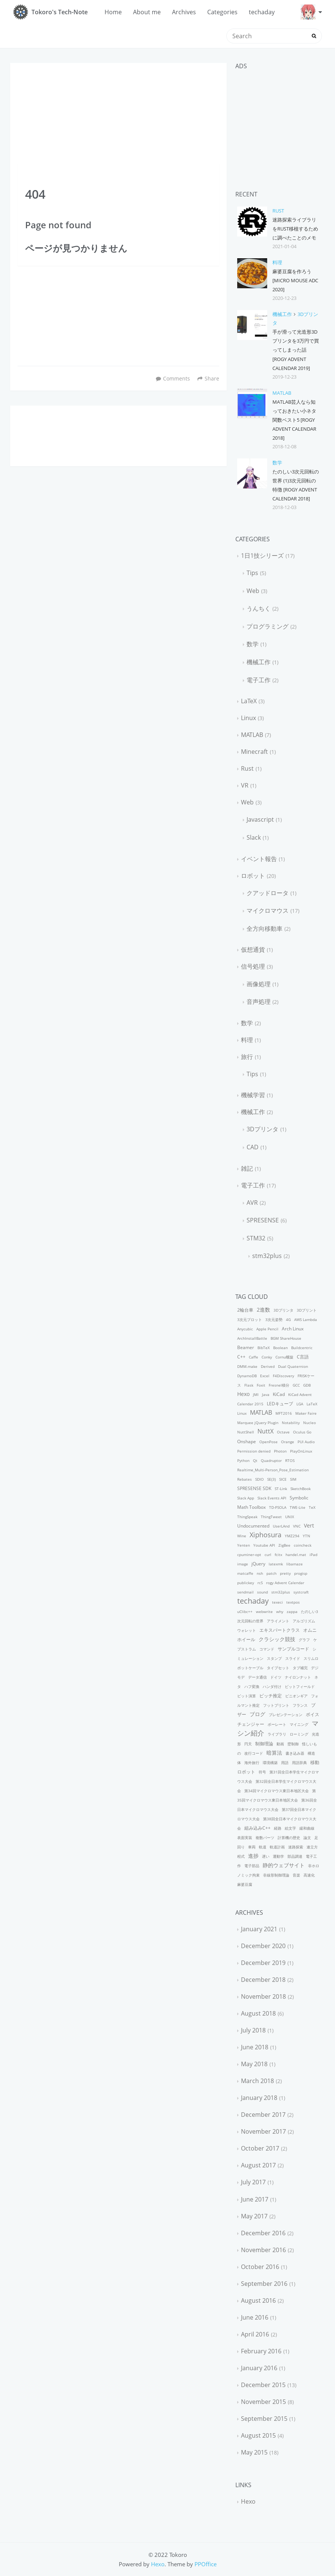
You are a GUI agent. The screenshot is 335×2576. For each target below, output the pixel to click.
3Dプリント (307, 1310)
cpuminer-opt (249, 1554)
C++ (241, 1357)
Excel (264, 1375)
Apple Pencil (267, 1328)
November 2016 (263, 2250)
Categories (222, 12)
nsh (260, 1573)
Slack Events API (271, 1498)
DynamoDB (247, 1375)
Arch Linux (293, 1328)
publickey (245, 1582)
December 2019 (263, 1963)
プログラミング (268, 626)
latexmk (276, 1564)
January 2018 (259, 2098)
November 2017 (263, 2131)
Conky (267, 1357)
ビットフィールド (300, 1686)
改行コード (253, 1753)
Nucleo (309, 1422)
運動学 (278, 1856)
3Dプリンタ (262, 1129)
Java (265, 1394)
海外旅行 (251, 1762)
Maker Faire (306, 1413)
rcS (260, 1582)
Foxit (261, 1385)
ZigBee (284, 1545)
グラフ (304, 1639)
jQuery (258, 1564)
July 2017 (253, 2182)
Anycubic (245, 1328)
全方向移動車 (265, 928)
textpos (293, 1602)
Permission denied (254, 1451)
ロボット (253, 876)
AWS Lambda (305, 1319)
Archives (184, 12)
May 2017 (254, 2216)
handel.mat (296, 1554)
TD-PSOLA (277, 1507)
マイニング (299, 1724)
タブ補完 (300, 1667)
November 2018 (263, 1996)
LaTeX (249, 701)
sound (262, 1592)
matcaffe (245, 1573)
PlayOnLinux (301, 1451)
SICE (283, 1479)
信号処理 (253, 966)
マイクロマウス (268, 910)
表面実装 (244, 1837)
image (242, 1564)
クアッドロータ (268, 893)
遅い (265, 1856)
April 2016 (255, 2334)
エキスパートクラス (279, 1630)
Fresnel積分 (279, 1385)
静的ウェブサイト (284, 1865)
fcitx (278, 1554)
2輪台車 (245, 1310)
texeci (277, 1602)
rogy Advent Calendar (285, 1582)
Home (113, 12)
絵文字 (290, 1828)
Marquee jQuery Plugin (257, 1422)
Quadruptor (271, 1460)
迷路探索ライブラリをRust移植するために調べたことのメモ (295, 228)
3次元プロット (249, 1319)
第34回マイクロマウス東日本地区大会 (276, 1790)
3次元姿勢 (274, 1319)
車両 (252, 1847)
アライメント (278, 1620)
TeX (312, 1507)
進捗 (253, 1855)
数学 (277, 462)
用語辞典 (299, 1762)
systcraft (301, 1592)
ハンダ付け (272, 1686)
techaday (262, 12)
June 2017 (254, 2199)
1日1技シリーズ (262, 555)
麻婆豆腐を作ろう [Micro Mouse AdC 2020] (295, 280)
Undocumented (253, 1526)
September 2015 (264, 2418)
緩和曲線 (306, 1828)
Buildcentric (302, 1347)
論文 (307, 1837)
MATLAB (281, 392)
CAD (253, 1147)
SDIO (259, 1479)
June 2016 (254, 2317)
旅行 (247, 1057)
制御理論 (264, 1743)
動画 (280, 1743)
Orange (287, 1441)
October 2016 (260, 2267)
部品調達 (294, 1856)
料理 (277, 262)
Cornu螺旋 (284, 1357)
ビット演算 (246, 1695)
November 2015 (263, 2402)
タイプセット (278, 1667)
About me (147, 12)
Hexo (243, 1393)
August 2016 (258, 2300)
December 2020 (263, 1946)
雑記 (247, 1168)
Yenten (243, 1545)
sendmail (245, 1592)
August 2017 (258, 2165)
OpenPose (268, 1441)
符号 (262, 1772)
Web (253, 591)
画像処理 (259, 984)
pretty (285, 1573)
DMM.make (247, 1366)
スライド (292, 1658)
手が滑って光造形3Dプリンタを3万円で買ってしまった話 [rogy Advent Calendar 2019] (295, 349)
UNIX (289, 1516)
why (279, 1611)
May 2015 (254, 2452)
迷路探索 (295, 1847)
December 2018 (263, 1979)
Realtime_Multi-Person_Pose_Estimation (273, 1469)
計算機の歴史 (289, 1837)
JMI (256, 1394)
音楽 (296, 1875)
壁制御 (293, 1743)
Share (208, 378)
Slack (254, 837)
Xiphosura (265, 1534)
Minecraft (254, 751)
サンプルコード (293, 1649)
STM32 (256, 1238)
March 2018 (257, 2081)
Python (243, 1460)
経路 (277, 1828)
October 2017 (260, 2148)
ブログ (257, 1714)
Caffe (253, 1357)
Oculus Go (302, 1432)
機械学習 (253, 1095)
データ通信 (257, 1677)
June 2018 (254, 2047)
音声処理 (259, 1001)
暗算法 (274, 1752)
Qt (255, 1460)
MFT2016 (283, 1413)
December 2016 (263, 2233)
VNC (297, 1526)
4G (288, 1319)
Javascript (260, 819)
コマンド (266, 1649)
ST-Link (281, 1488)
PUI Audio (306, 1441)
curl (268, 1554)
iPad (313, 1554)
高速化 (309, 1875)
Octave (283, 1432)
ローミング (299, 1734)
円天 (248, 1743)
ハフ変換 (251, 1686)
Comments (176, 378)
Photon (280, 1451)
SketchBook (300, 1488)
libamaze (294, 1564)
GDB (307, 1385)
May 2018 (254, 2064)
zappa (292, 1611)
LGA (299, 1403)
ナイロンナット (298, 1677)
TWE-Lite (297, 1507)
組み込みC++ (257, 1828)
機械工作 (282, 314)
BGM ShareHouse (286, 1338)
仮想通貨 (253, 949)
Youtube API (264, 1545)
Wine (241, 1535)
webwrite (264, 1611)
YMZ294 (292, 1535)
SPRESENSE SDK (254, 1488)
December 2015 (263, 2385)
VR (244, 785)
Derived (268, 1366)
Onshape (246, 1441)
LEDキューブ (280, 1403)
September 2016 (264, 2283)
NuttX (265, 1431)
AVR (252, 1202)
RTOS (290, 1460)
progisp (300, 1573)
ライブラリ (277, 1734)
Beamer (245, 1347)
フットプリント (276, 1705)
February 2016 (261, 2351)
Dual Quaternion (293, 1366)
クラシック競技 (277, 1639)
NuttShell (245, 1432)
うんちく (259, 608)
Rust (278, 210)
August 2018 (258, 2013)
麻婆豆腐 (244, 1884)
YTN (306, 1535)
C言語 (303, 1357)
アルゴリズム (304, 1620)
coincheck (302, 1545)
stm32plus (267, 1256)
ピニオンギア (296, 1695)
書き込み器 (295, 1753)
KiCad (279, 1394)
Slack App (245, 1498)
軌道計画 (277, 1847)
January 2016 (259, 2368)
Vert (309, 1525)
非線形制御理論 (276, 1875)
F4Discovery (283, 1375)
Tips (252, 573)
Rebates (244, 1479)
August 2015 (258, 2435)
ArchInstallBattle (252, 1338)
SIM (293, 1479)
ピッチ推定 (270, 1695)
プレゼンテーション (285, 1714)
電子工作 (259, 680)
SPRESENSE (263, 1220)
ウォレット (246, 1630)
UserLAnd (281, 1526)
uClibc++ (245, 1611)
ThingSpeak (247, 1516)
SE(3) (271, 1479)
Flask (248, 1385)
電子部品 (251, 1865)
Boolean (280, 1347)
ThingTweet (271, 1516)
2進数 (263, 1309)
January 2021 (259, 1929)
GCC (296, 1385)
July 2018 (253, 2030)
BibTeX (263, 1347)
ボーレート (277, 1724)
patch (271, 1573)
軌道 (262, 1847)
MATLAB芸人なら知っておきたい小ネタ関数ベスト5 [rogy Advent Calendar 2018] (294, 419)
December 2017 (263, 2114)
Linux (248, 718)
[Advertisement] (118, 113)
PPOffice (205, 2564)
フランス (300, 1705)
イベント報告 (259, 859)
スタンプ (274, 1658)
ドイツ (275, 1677)
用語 (285, 1762)
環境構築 (270, 1762)
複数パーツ (265, 1837)
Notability (291, 1422)
